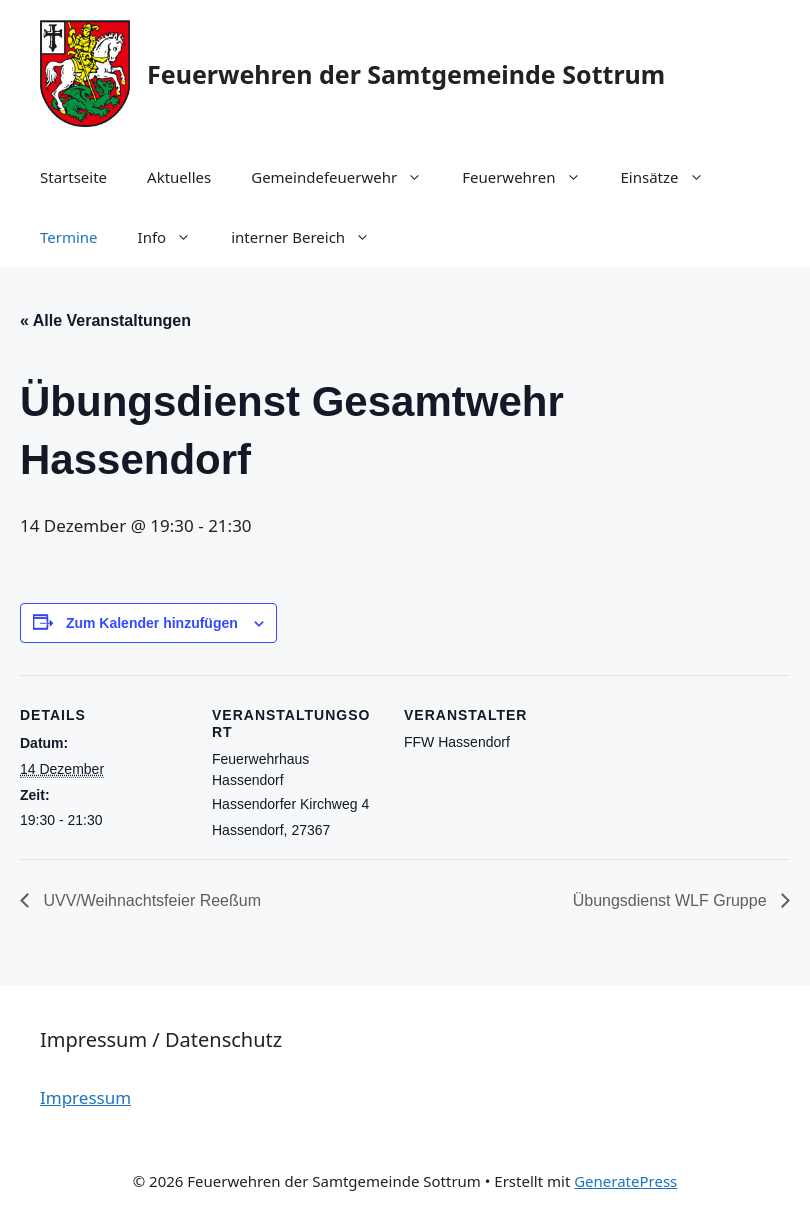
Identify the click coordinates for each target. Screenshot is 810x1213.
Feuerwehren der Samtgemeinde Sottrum (406, 74)
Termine (69, 237)
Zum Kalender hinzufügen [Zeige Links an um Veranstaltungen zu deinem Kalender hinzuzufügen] (152, 623)
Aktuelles (179, 177)
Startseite (73, 177)
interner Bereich (310, 237)
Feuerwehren (531, 177)
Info (175, 237)
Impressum (85, 1097)
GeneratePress (625, 1181)
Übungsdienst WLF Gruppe (672, 900)
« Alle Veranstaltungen (105, 320)
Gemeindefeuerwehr (346, 177)
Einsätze (672, 177)
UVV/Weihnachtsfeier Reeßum (150, 900)
